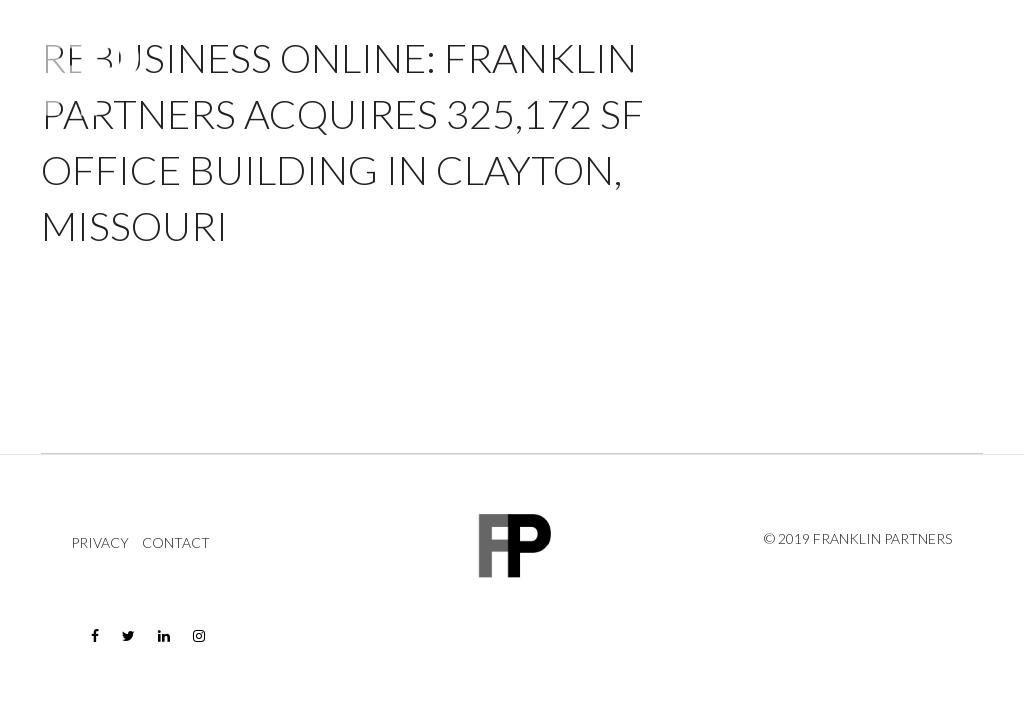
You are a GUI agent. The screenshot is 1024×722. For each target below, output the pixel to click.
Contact (953, 74)
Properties (669, 74)
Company (786, 74)
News (882, 74)
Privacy (100, 543)
